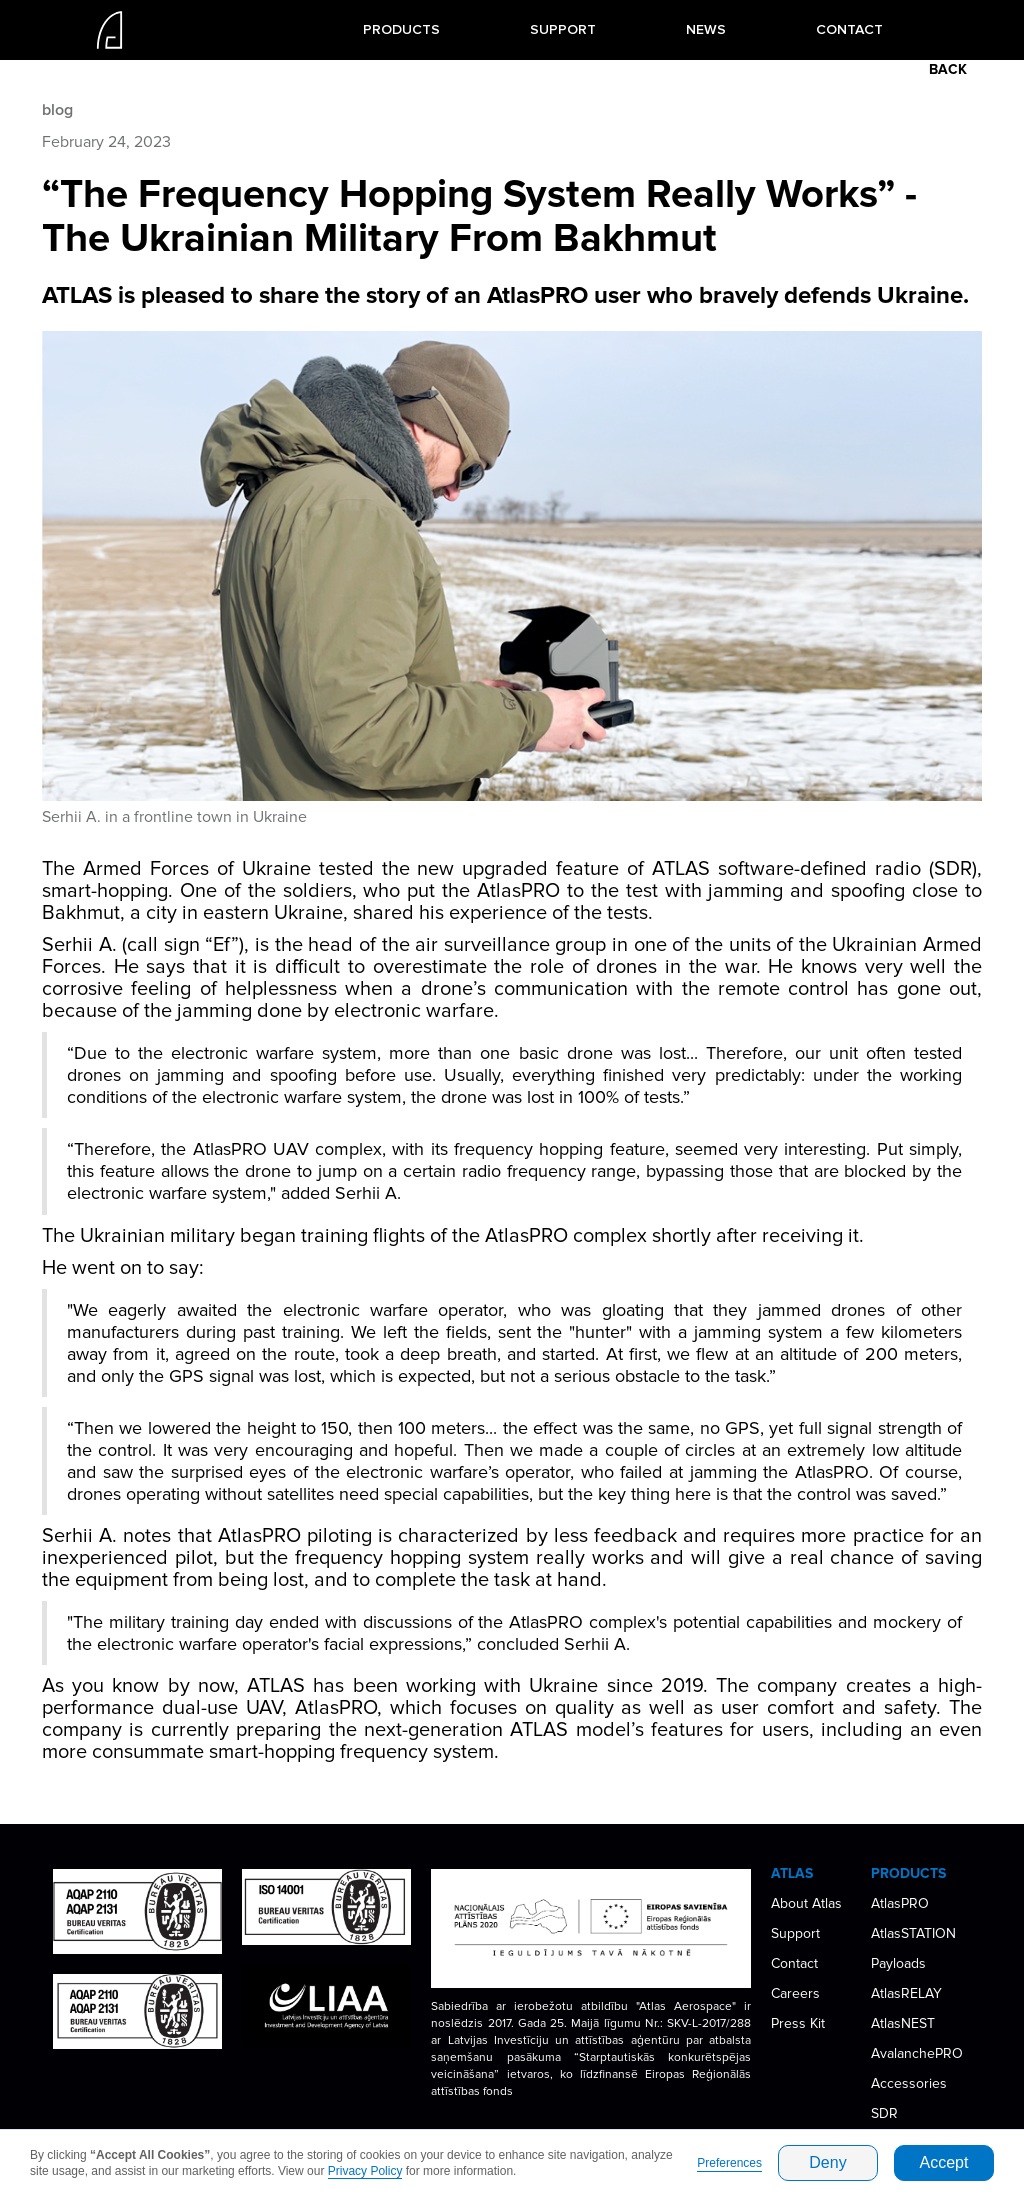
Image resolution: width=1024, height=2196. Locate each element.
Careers (795, 1993)
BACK (948, 70)
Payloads (898, 1963)
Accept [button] (944, 2162)
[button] (401, 30)
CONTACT (849, 30)
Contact (794, 1963)
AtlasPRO (900, 1903)
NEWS (706, 30)
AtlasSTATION (913, 1933)
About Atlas (806, 1903)
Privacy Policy (365, 2171)
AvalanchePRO (917, 2053)
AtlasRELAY (906, 1993)
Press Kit (798, 2023)
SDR (884, 2113)
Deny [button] (827, 2162)
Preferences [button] (729, 2163)
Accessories (909, 2083)
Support (795, 1933)
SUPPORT (563, 30)
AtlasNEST (903, 2023)
